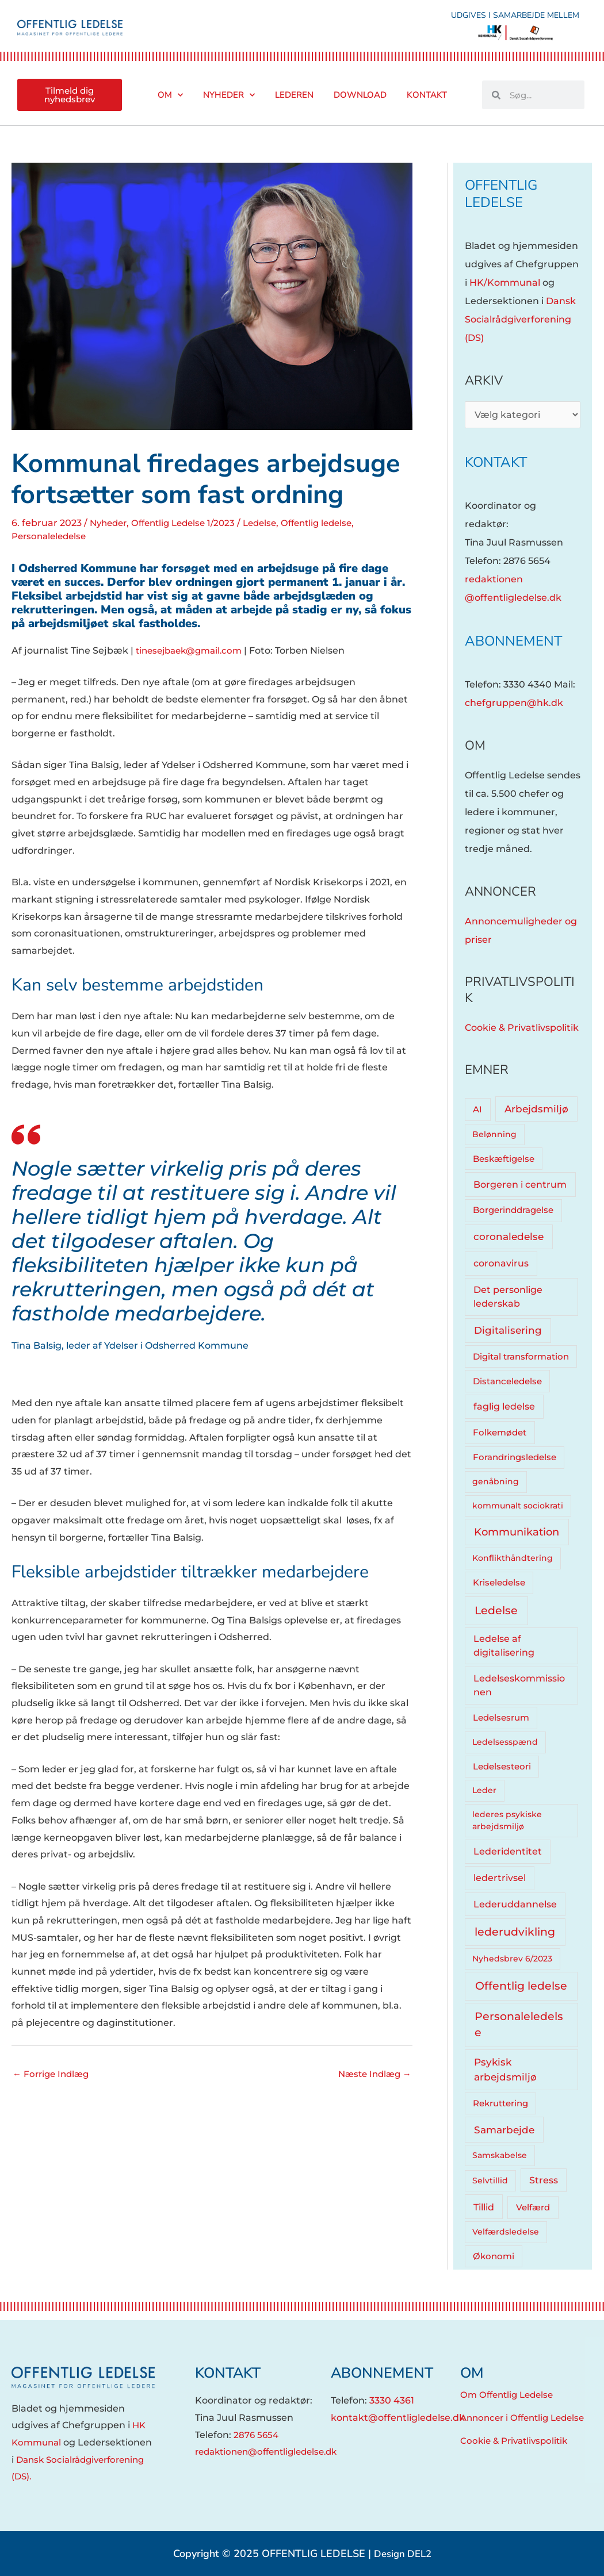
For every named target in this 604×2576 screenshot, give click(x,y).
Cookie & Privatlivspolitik (522, 1027)
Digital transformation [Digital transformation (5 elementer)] (521, 1357)
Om (170, 95)
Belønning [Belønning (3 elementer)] (494, 1134)
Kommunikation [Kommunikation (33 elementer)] (516, 1532)
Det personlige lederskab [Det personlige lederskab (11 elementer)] (507, 1296)
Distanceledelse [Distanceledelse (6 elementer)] (507, 1381)
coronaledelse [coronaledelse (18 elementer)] (508, 1236)
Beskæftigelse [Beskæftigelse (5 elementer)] (503, 1159)
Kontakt (427, 95)
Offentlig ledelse (333, 522)
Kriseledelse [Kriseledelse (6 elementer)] (499, 1582)
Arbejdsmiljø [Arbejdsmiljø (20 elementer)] (536, 1109)
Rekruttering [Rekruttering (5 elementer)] (500, 2103)
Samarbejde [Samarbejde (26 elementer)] (504, 2130)
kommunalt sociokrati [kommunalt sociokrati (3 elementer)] (517, 1505)
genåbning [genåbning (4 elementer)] (495, 1481)
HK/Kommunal (504, 282)
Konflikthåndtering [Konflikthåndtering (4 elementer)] (512, 1558)
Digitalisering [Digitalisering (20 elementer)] (508, 1330)
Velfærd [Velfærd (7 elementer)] (533, 2207)
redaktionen (494, 579)
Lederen (294, 95)
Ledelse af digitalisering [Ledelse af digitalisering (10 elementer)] (503, 1645)
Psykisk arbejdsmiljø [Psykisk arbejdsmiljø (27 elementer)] (505, 2069)
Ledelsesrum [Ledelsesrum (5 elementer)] (501, 1718)
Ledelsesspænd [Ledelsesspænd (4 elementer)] (505, 1742)
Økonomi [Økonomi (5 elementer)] (493, 2256)
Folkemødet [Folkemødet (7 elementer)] (499, 1432)
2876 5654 (257, 2434)
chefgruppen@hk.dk (514, 702)
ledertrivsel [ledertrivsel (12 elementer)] (499, 1877)
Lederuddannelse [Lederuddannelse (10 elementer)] (515, 1904)
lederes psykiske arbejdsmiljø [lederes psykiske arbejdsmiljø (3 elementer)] (507, 1820)
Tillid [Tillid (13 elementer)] (483, 2207)
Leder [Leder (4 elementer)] (484, 1790)
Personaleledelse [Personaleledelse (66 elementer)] (519, 2024)
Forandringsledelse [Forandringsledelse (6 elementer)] (514, 1457)
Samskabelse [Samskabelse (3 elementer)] (499, 2155)
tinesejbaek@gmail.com (193, 649)
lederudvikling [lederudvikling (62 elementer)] (515, 1931)
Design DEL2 (402, 2553)
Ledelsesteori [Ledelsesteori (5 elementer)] (502, 1766)
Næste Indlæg (372, 2074)
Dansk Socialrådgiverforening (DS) (520, 319)
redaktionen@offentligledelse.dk (272, 2451)
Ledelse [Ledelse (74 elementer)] (496, 1610)
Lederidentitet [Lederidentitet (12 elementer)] (507, 1851)
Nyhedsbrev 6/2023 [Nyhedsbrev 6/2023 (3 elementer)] (512, 1958)
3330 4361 (391, 2400)
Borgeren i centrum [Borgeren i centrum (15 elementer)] (520, 1184)
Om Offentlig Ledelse (510, 2394)
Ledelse (272, 522)
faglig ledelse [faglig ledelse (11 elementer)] (504, 1406)
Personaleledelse (51, 536)
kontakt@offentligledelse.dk (398, 2417)
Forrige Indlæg (53, 2074)
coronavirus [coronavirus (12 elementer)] (501, 1263)
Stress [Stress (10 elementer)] (543, 2180)
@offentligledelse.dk (513, 597)
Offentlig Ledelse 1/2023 (190, 522)
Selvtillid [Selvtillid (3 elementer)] (490, 2180)
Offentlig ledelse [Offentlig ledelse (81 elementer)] (521, 1986)
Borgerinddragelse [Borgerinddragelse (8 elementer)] (513, 1209)
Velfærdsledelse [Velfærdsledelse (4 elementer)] (505, 2231)
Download (360, 95)
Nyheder (229, 95)
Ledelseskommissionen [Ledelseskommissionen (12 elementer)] (519, 1685)
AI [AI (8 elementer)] (477, 1109)
